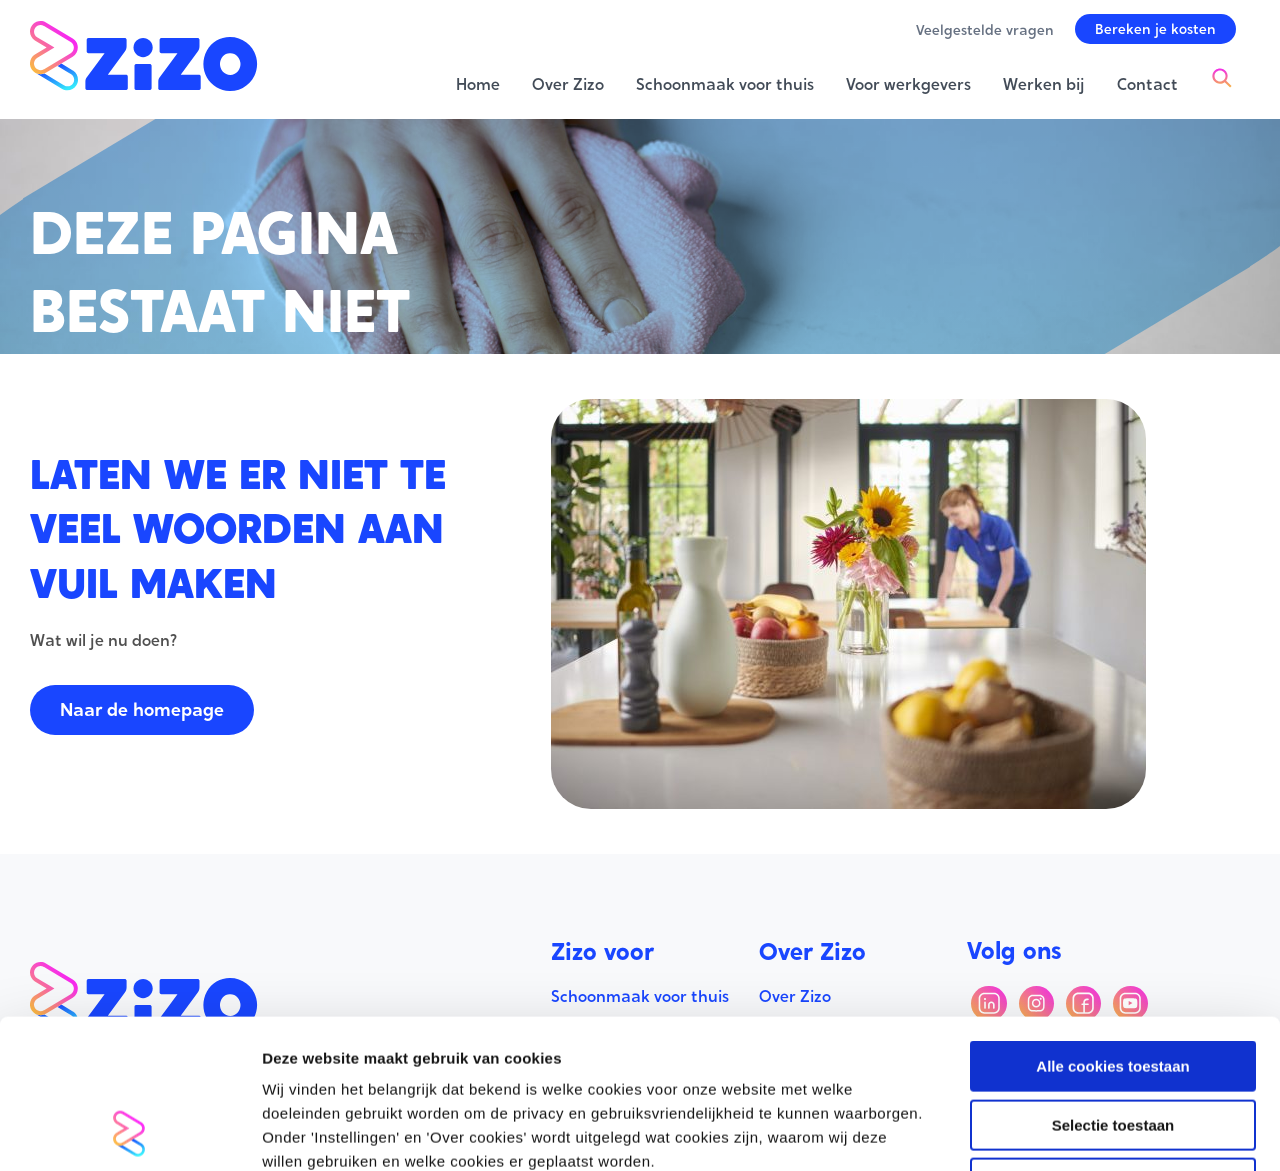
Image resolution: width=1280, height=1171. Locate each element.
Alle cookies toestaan (1112, 926)
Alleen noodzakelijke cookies (1113, 1043)
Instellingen (1075, 1131)
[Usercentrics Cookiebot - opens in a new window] (129, 1132)
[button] (1155, 29)
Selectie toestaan (1113, 985)
